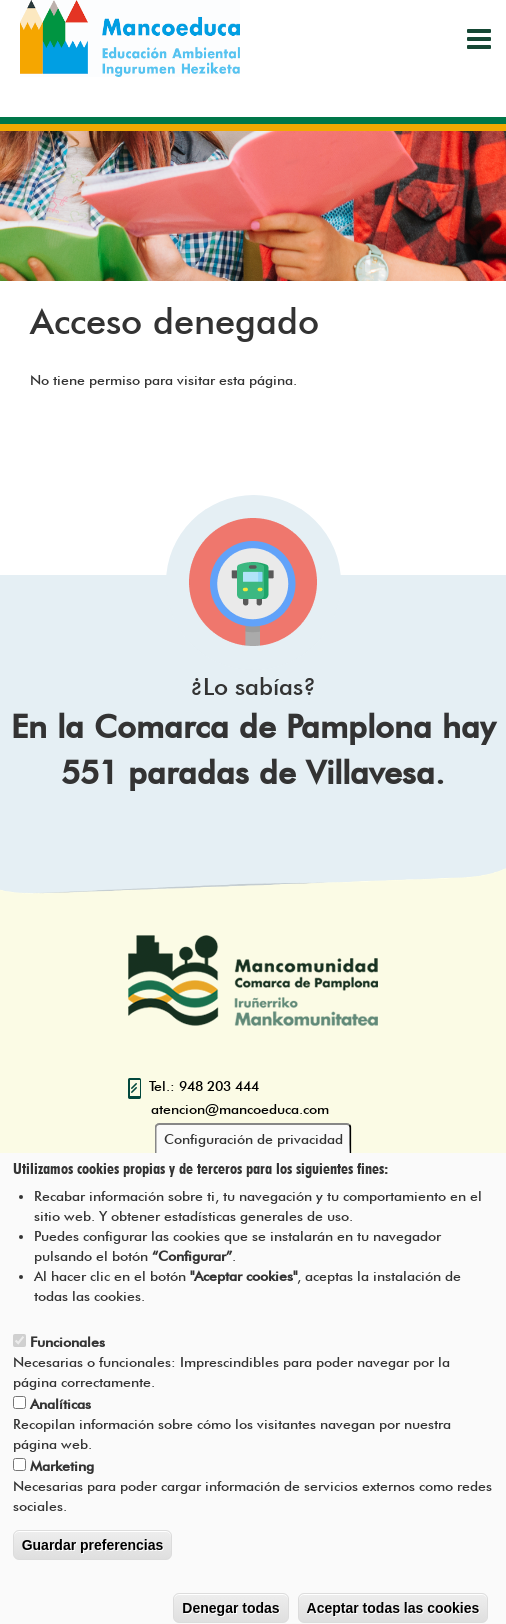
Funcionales (67, 1369)
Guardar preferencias (93, 1572)
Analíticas (60, 1431)
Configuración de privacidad (253, 1167)
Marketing (62, 1493)
